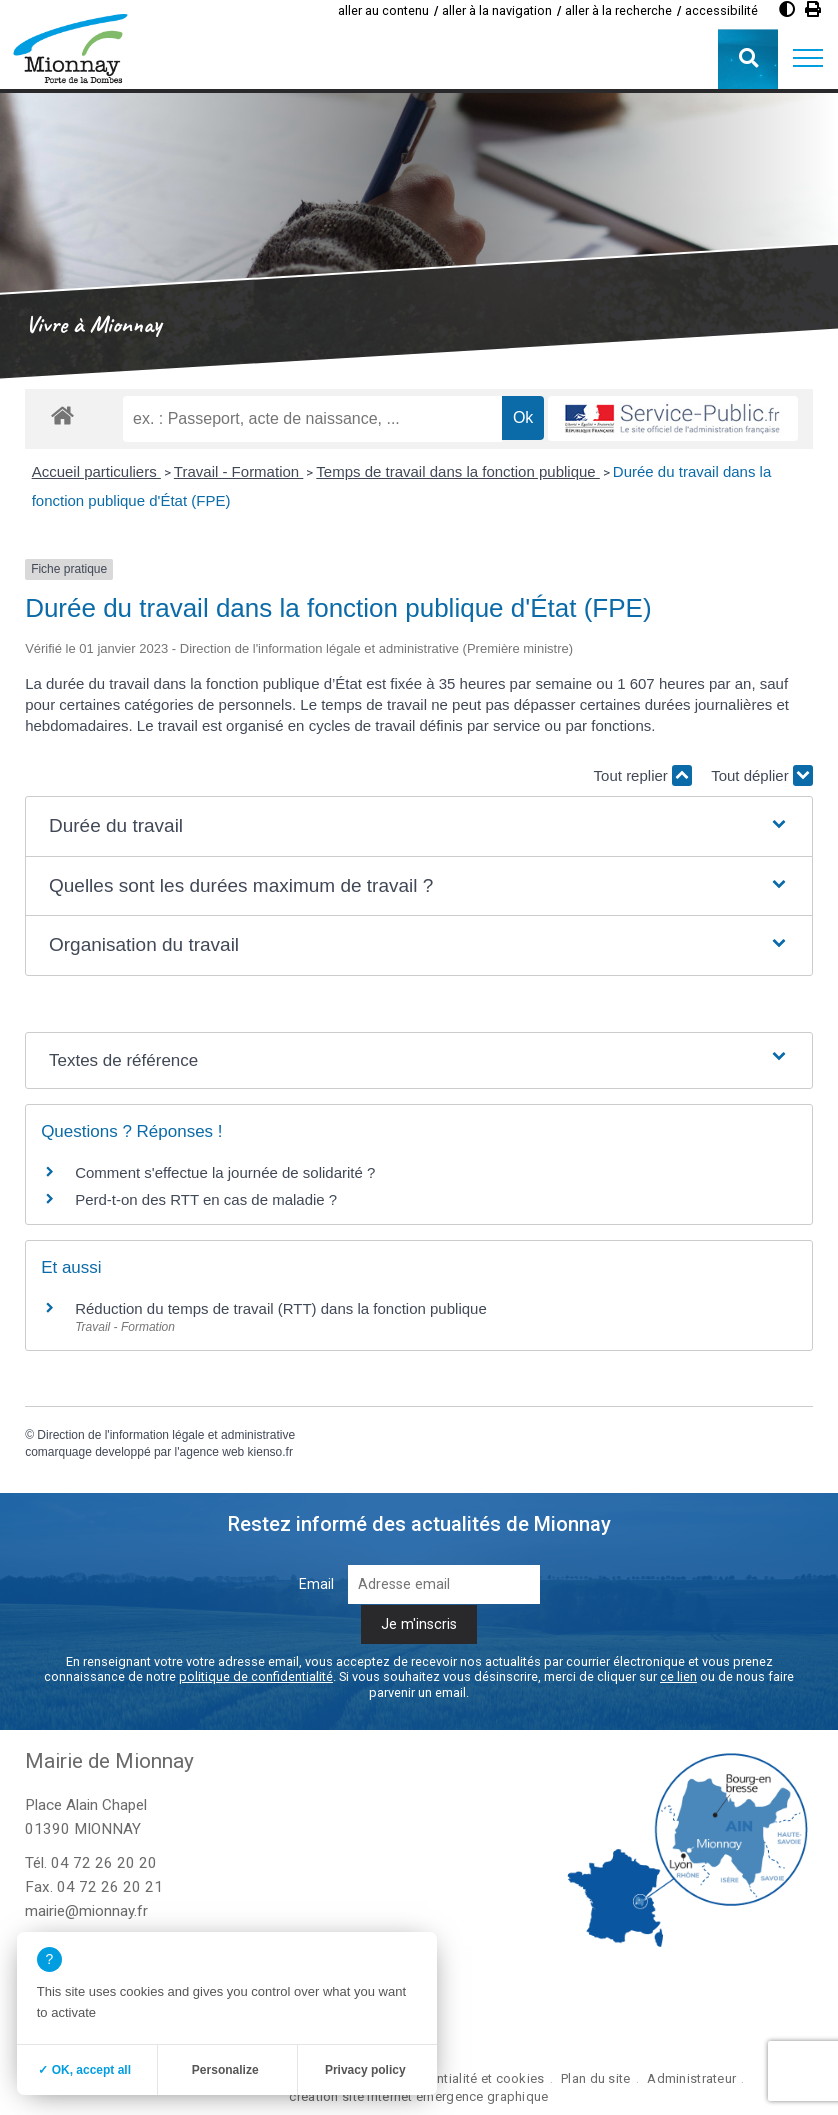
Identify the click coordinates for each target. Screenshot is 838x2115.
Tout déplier (762, 775)
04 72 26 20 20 (104, 1863)
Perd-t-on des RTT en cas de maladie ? (206, 1199)
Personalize (225, 2070)
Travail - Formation (238, 471)
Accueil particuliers (96, 471)
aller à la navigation (497, 10)
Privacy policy (365, 2070)
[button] (808, 59)
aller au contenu (383, 10)
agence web (212, 1452)
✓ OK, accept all (84, 2070)
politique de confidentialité (256, 1676)
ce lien (678, 1676)
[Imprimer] (813, 9)
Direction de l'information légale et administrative (166, 1435)
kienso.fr (270, 1452)
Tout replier (643, 775)
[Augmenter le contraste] (787, 9)
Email (316, 1584)
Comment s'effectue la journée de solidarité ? (225, 1172)
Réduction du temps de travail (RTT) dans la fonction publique (281, 1308)
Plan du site (595, 2078)
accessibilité (721, 10)
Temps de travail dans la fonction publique (458, 471)
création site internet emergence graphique (418, 2096)
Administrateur (691, 2078)
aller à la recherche (618, 10)
